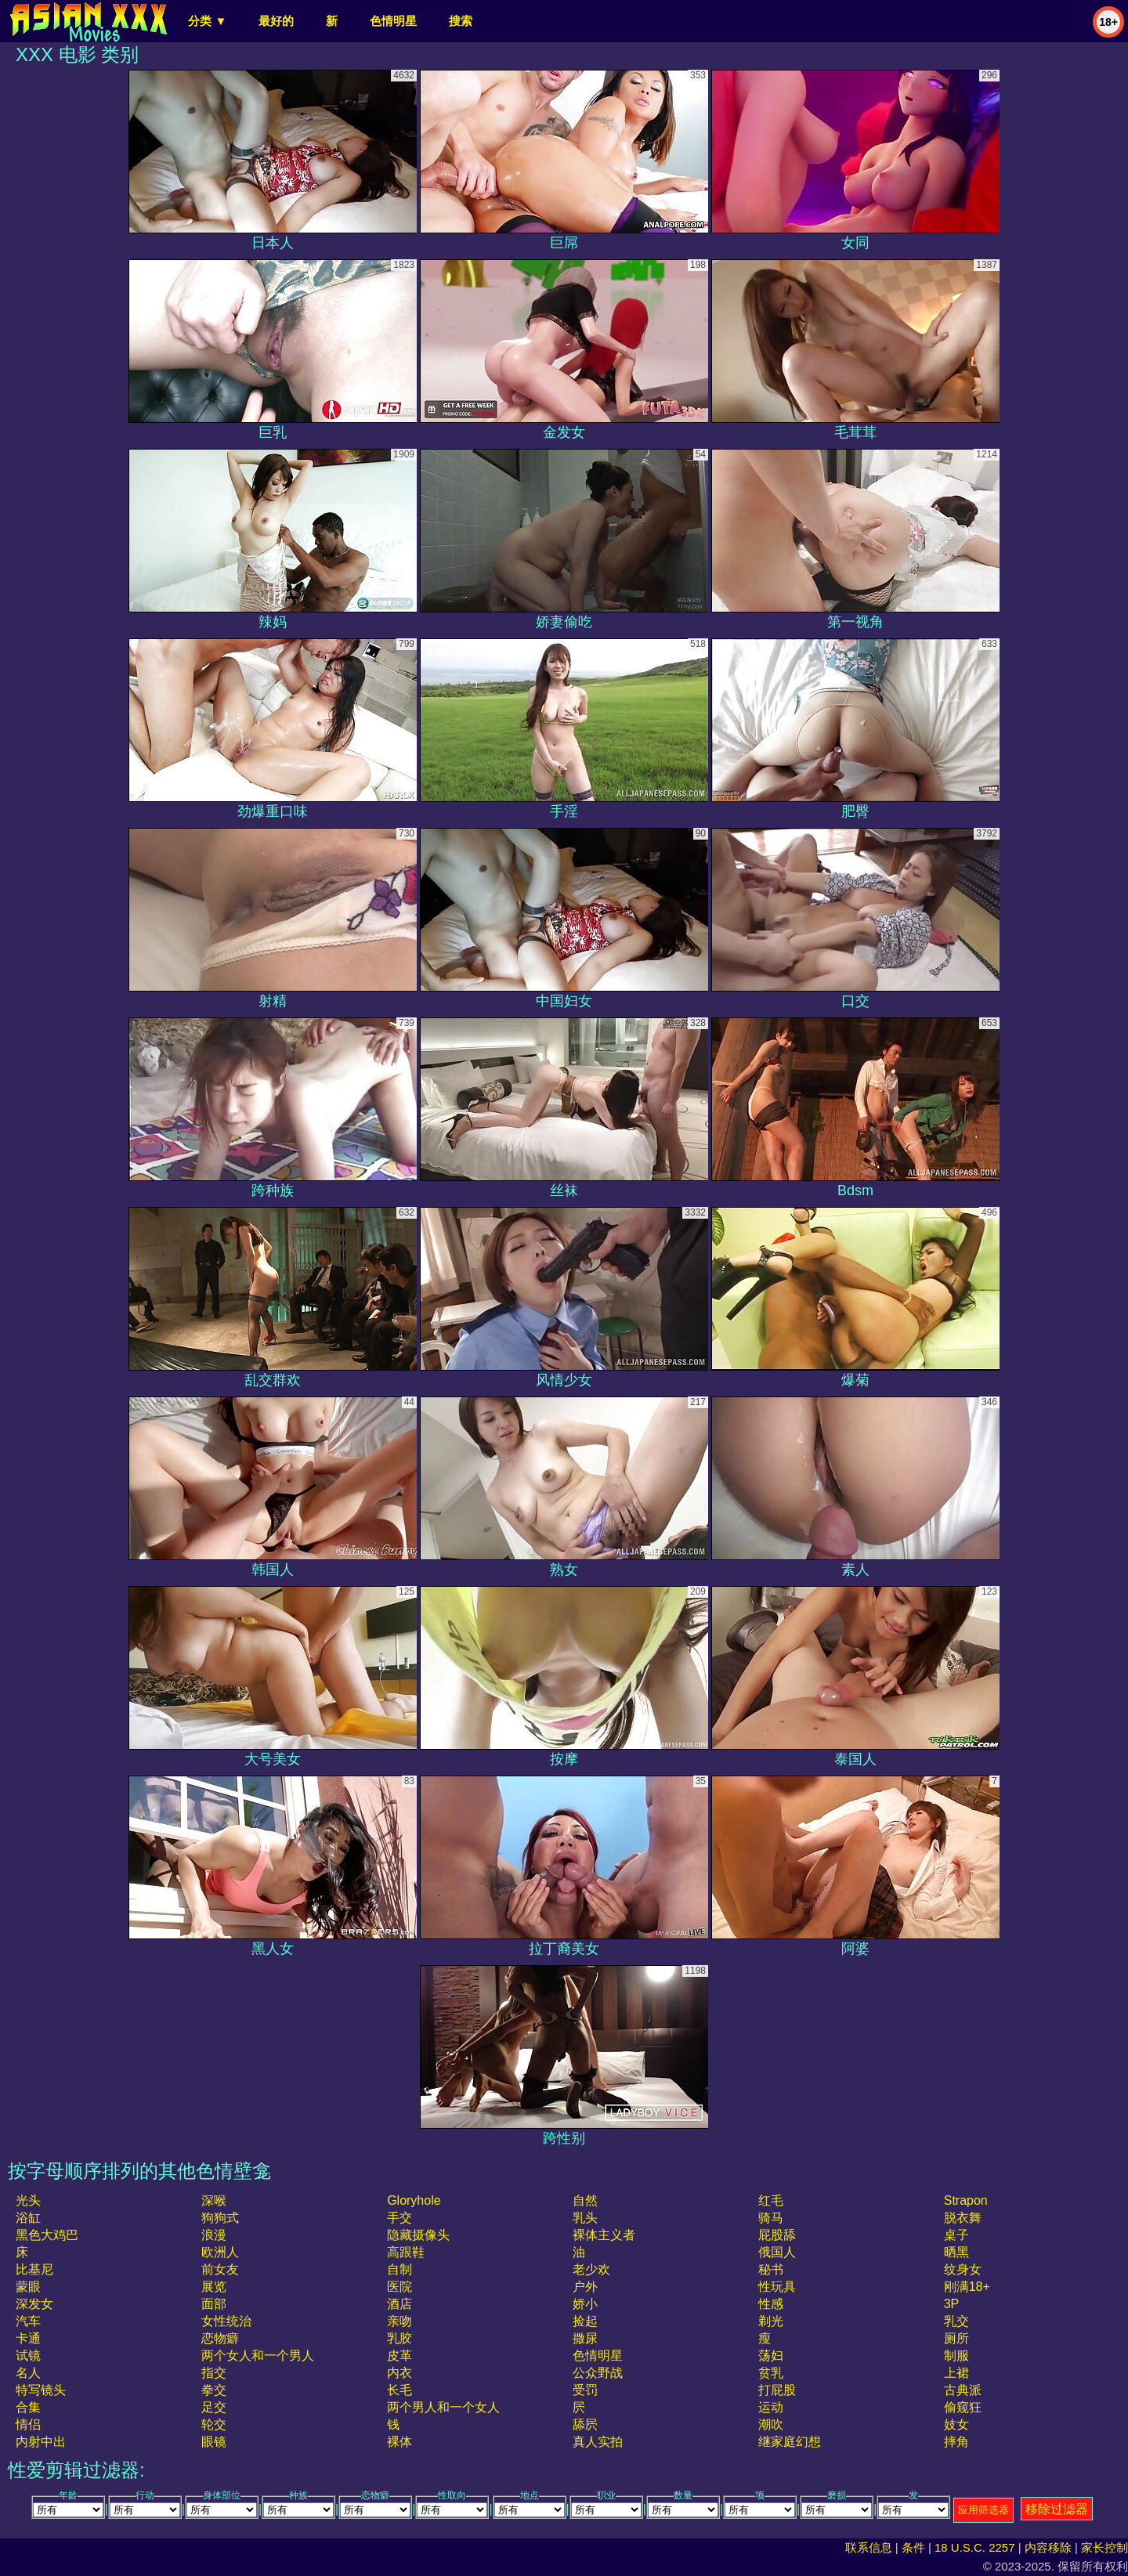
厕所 (956, 2338)
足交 (213, 2407)
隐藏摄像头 (418, 2235)
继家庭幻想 (789, 2441)
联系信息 (868, 2547)
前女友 (220, 2269)
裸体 (399, 2441)
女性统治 (226, 2321)
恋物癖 (220, 2338)
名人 (28, 2372)
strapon (966, 2200)
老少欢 (591, 2269)
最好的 (276, 20)
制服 (956, 2355)
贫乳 (770, 2372)
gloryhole (413, 2200)
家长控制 (1104, 2547)
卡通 (28, 2338)
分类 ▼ (207, 20)
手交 (399, 2217)
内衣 (399, 2372)
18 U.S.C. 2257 (975, 2547)
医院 (399, 2286)
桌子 (956, 2235)
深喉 (213, 2200)
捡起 (585, 2321)
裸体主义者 (604, 2235)
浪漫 (213, 2235)
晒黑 (956, 2252)
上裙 (956, 2372)
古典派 (963, 2390)
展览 (213, 2286)
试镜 (28, 2355)
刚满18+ (967, 2286)
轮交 (213, 2424)
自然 (585, 2200)
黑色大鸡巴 (47, 2235)
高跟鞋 (406, 2252)
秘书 (770, 2269)
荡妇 (770, 2355)
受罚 (585, 2390)
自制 (399, 2269)
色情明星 (393, 20)
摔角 (956, 2441)
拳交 (213, 2390)
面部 (213, 2303)
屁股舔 (777, 2235)
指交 (213, 2372)
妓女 (956, 2424)
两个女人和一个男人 (257, 2355)
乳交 (956, 2321)
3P (952, 2303)
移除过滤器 (1056, 2509)
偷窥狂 (963, 2407)
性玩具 (777, 2286)
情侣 (28, 2424)
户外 (585, 2286)
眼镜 (213, 2441)
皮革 (399, 2355)
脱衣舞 (963, 2217)
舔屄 (585, 2424)
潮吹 (770, 2424)
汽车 (28, 2321)
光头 (28, 2200)
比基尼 (34, 2269)
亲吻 (399, 2321)
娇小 (585, 2303)
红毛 (770, 2200)
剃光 (770, 2321)
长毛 (399, 2390)
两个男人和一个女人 (443, 2407)
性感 (770, 2303)
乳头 (585, 2217)
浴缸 (28, 2217)
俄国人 (777, 2252)
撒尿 (585, 2338)
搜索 (460, 20)
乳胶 (399, 2338)
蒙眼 (28, 2286)
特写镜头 (41, 2390)
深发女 (34, 2303)
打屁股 (777, 2390)
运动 (770, 2407)
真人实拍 (598, 2441)
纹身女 (963, 2269)
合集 (28, 2407)
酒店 (399, 2303)
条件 (913, 2547)
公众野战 (598, 2372)
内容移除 (1048, 2547)
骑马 (770, 2217)
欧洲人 (220, 2252)
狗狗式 (220, 2217)
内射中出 (41, 2441)
